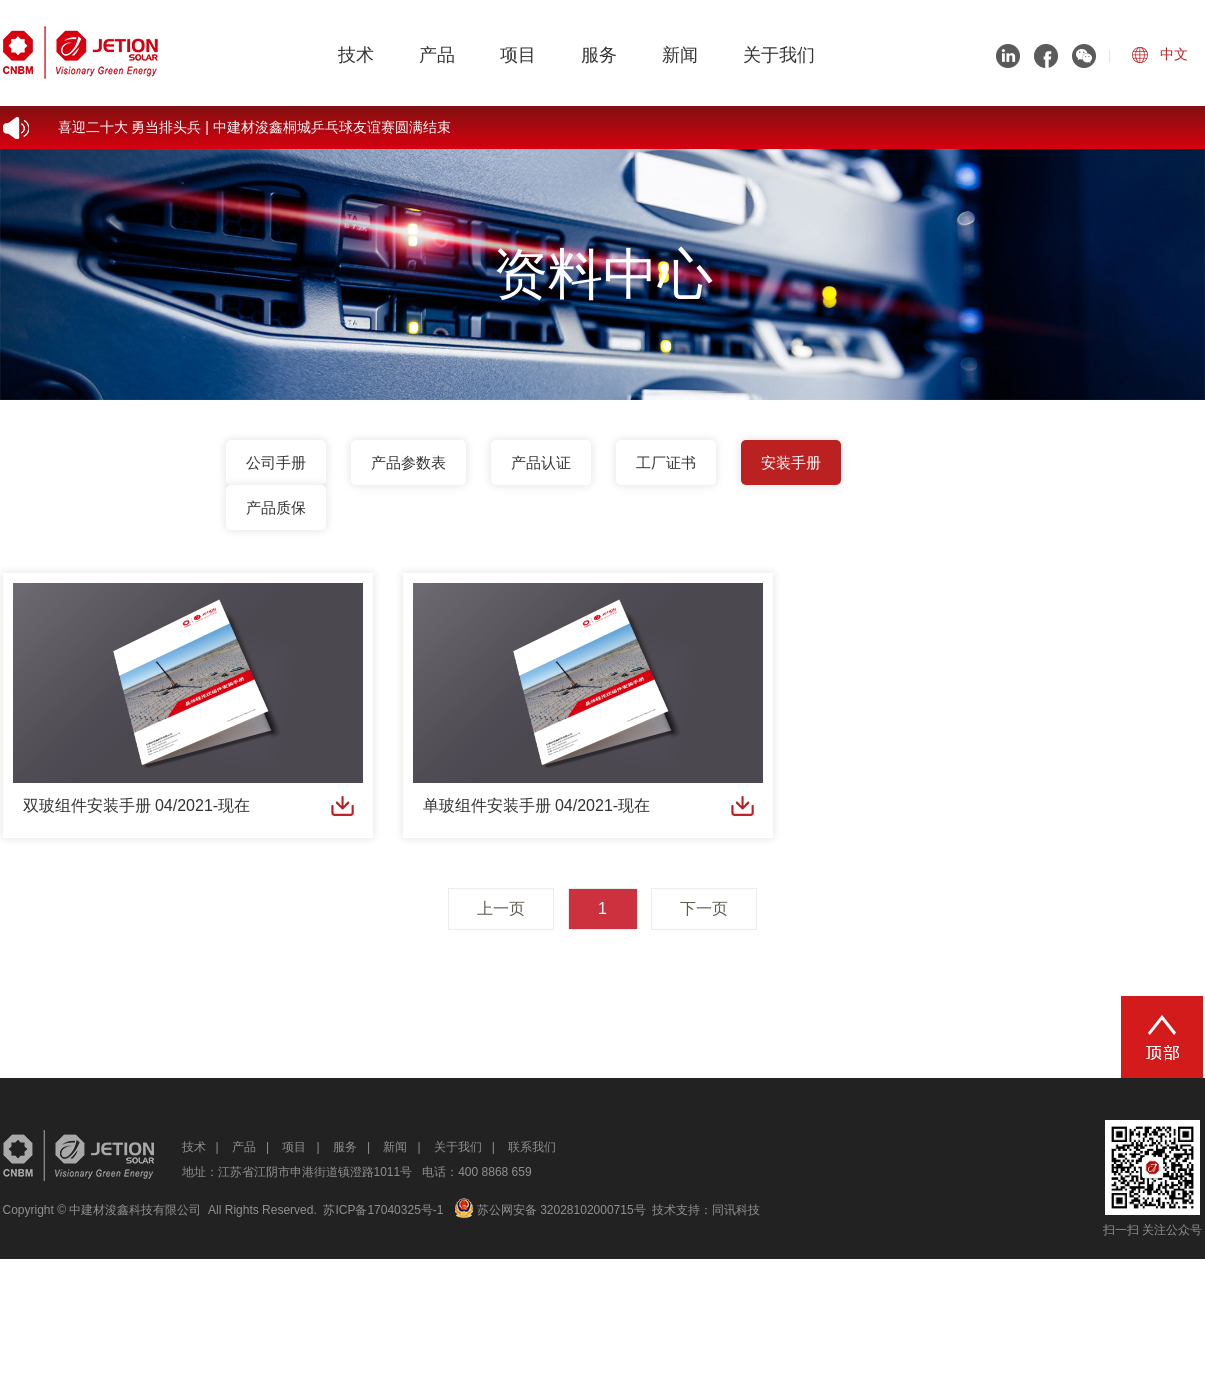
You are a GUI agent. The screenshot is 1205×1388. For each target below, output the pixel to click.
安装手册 (791, 462)
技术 (356, 55)
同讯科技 (736, 1210)
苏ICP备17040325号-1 (383, 1210)
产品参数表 (408, 462)
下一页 (704, 908)
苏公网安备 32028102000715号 (550, 1210)
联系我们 (532, 1147)
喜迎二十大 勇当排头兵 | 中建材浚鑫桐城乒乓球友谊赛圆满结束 (254, 127)
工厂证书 (666, 462)
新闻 (680, 55)
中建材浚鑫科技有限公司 (135, 1210)
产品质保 (276, 507)
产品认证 (541, 462)
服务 (599, 55)
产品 (437, 55)
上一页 (501, 908)
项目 (518, 55)
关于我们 (779, 55)
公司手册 (276, 462)
